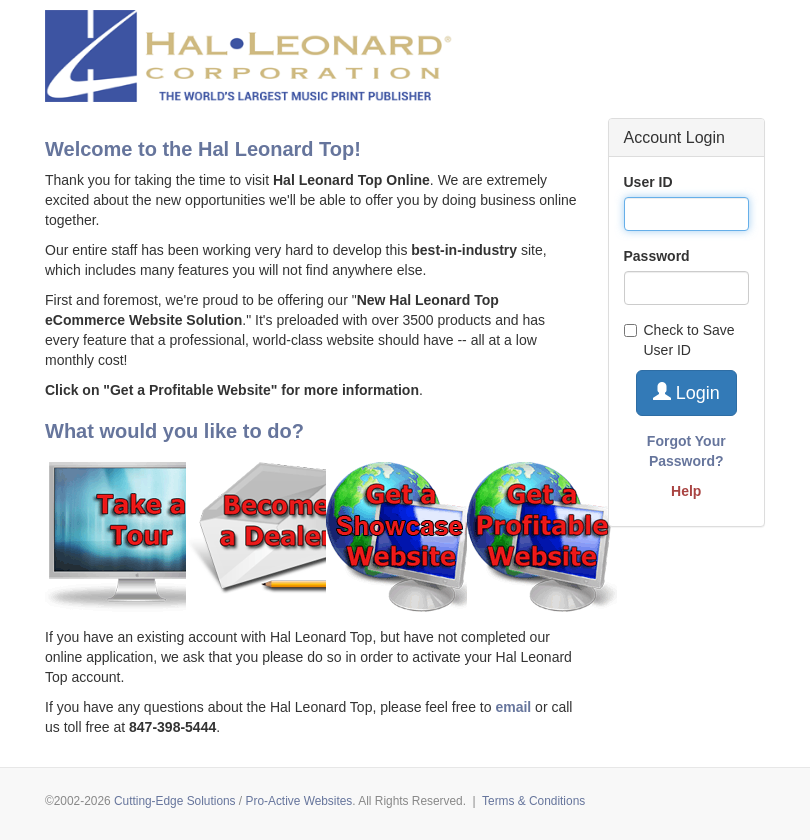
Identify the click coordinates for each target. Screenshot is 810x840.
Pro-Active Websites (298, 801)
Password (657, 256)
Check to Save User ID (679, 340)
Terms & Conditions (533, 801)
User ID (648, 182)
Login (686, 392)
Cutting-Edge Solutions (175, 801)
